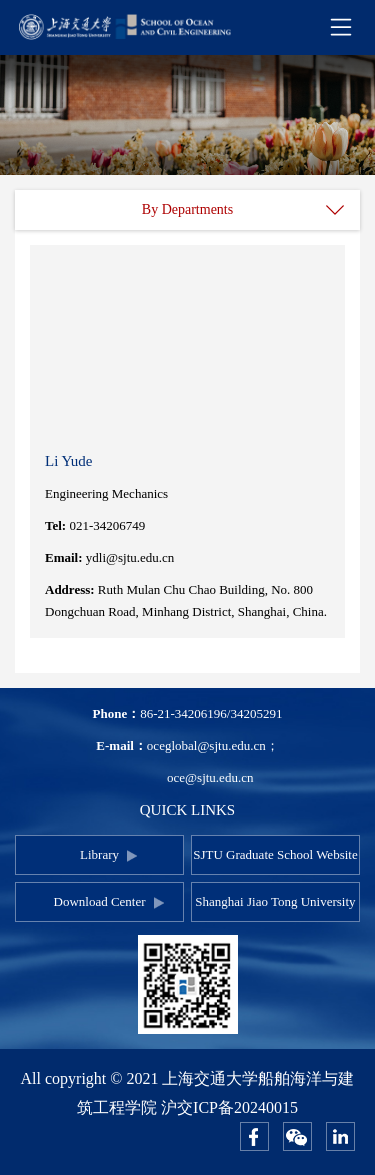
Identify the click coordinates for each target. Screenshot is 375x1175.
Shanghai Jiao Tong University (275, 901)
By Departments (187, 209)
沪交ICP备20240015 (229, 1107)
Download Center (100, 901)
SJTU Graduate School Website (275, 854)
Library (99, 854)
